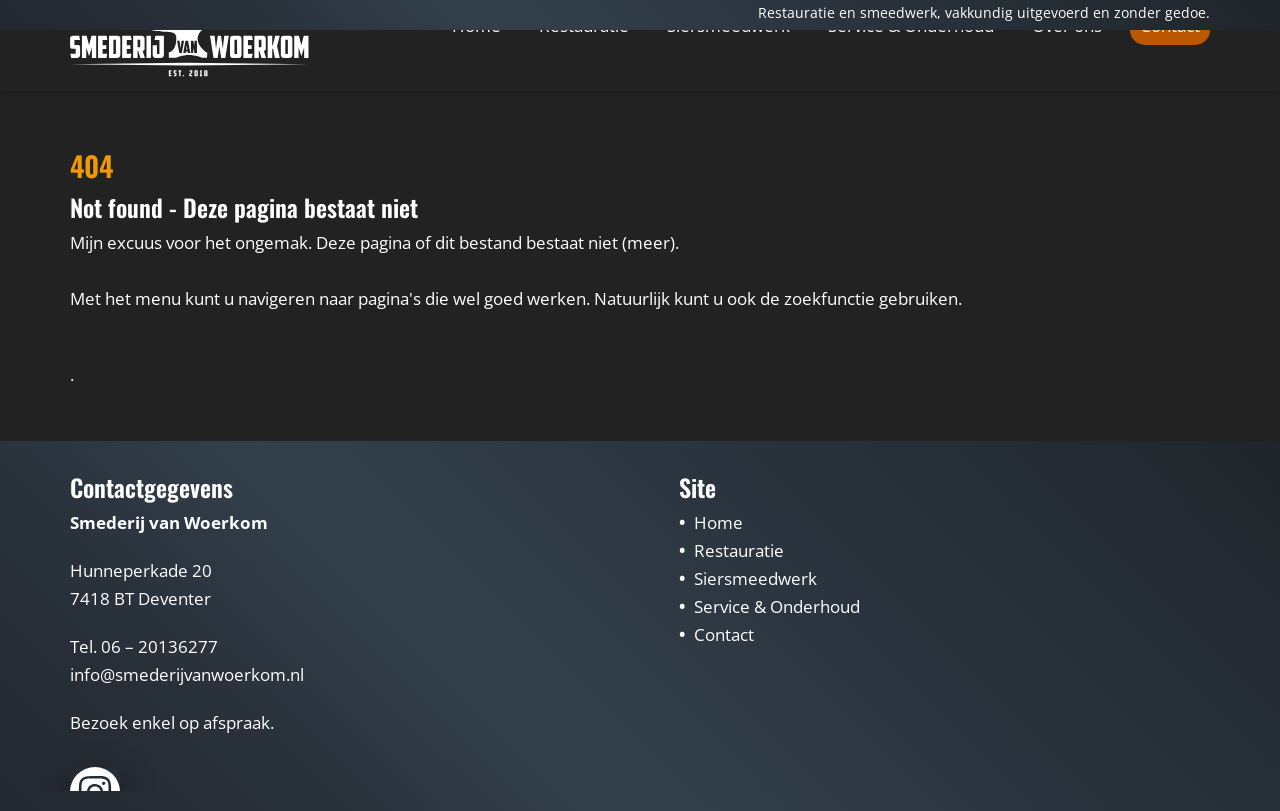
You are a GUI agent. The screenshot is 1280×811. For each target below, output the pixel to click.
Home (476, 86)
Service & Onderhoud (911, 87)
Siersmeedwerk (728, 87)
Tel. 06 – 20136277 (144, 646)
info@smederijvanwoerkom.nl (187, 674)
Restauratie (584, 87)
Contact (1170, 87)
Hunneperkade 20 (141, 570)
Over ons (1067, 87)
